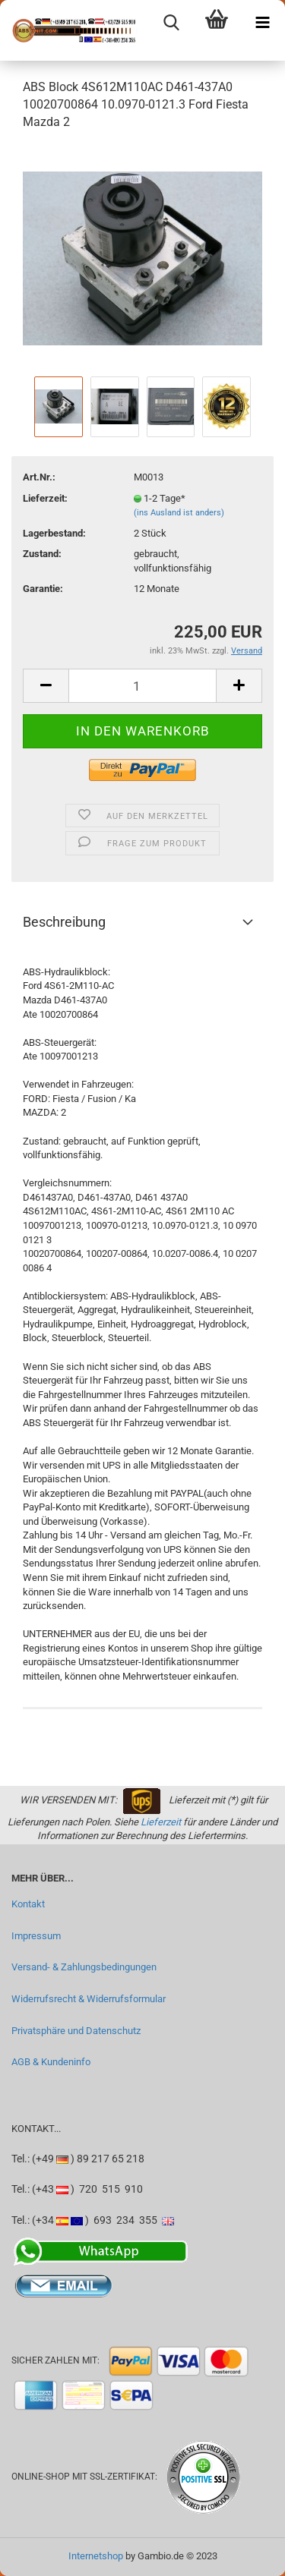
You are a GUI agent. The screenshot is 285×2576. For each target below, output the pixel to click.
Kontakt (28, 1904)
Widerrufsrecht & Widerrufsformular (88, 1998)
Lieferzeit (161, 1822)
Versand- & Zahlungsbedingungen (84, 1967)
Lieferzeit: (45, 498)
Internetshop (95, 2556)
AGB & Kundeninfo (50, 2061)
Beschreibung (64, 922)
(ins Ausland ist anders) (179, 513)
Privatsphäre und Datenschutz (76, 2030)
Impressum (36, 1935)
